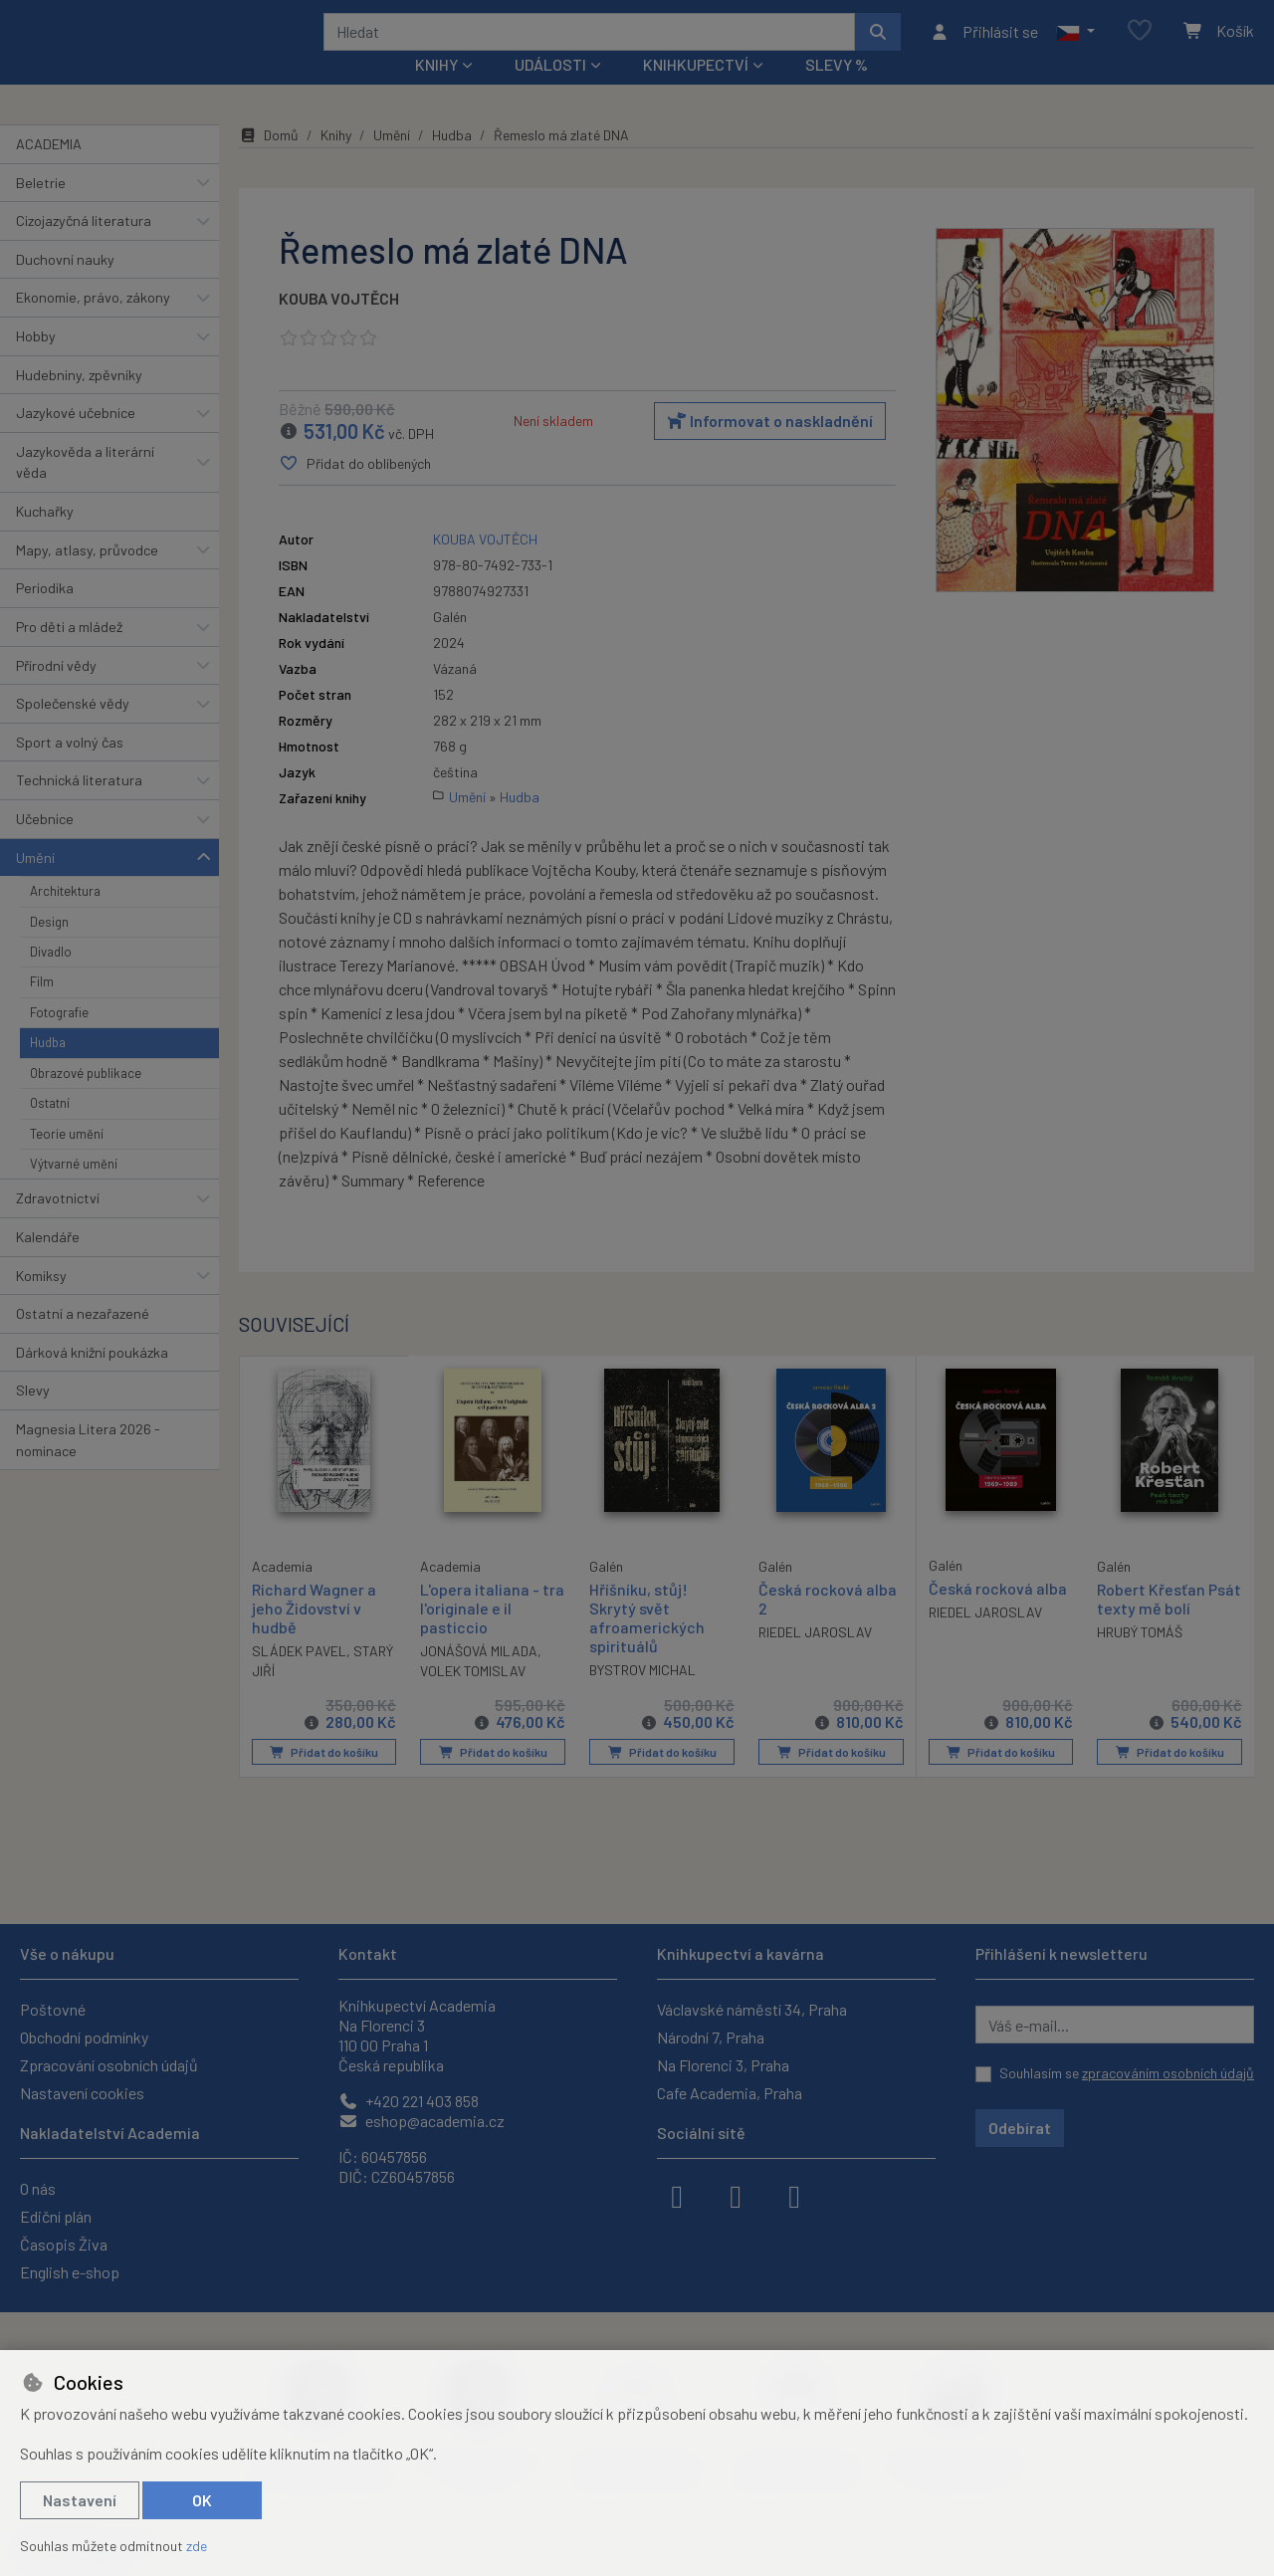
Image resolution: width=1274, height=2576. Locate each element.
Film (42, 1008)
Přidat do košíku (324, 1779)
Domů (269, 161)
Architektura (65, 918)
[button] (1075, 45)
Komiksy (41, 1301)
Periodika (45, 614)
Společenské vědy (72, 730)
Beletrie (41, 208)
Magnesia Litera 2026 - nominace (88, 1466)
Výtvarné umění (73, 1190)
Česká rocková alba (998, 1614)
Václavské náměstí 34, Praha (752, 2009)
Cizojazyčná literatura (83, 247)
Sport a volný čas (69, 768)
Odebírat (1019, 2127)
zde (196, 2545)
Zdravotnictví (58, 1224)
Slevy (33, 1416)
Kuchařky (45, 538)
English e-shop (69, 2271)
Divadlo (51, 978)
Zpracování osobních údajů (109, 2064)
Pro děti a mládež (69, 653)
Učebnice (45, 845)
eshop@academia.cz (421, 2120)
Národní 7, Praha (710, 2037)
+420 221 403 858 (408, 2100)
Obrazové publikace (85, 1100)
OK (202, 2499)
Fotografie (59, 1039)
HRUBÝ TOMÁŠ (1139, 1658)
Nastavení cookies (82, 2092)
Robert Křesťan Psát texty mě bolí (1169, 1624)
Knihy (335, 161)
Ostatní (50, 1130)
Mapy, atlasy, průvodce (87, 576)
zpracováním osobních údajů (1168, 2072)
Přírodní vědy (56, 691)
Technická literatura (79, 806)
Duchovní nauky (65, 286)
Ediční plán (56, 2216)
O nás (38, 2188)
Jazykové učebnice (75, 439)
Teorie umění (67, 1160)
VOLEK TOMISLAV (473, 1697)
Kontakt (367, 1953)
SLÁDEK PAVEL (299, 1676)
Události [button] (550, 91)
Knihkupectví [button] (695, 91)
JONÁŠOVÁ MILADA (478, 1677)
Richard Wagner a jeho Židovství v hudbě (314, 1633)
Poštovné (53, 2009)
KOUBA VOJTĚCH (339, 325)
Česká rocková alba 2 (827, 1624)
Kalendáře (48, 1263)
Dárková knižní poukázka (92, 1379)
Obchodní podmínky (84, 2037)
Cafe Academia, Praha (729, 2092)
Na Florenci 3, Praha (723, 2064)
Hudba (48, 1069)
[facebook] (677, 2195)
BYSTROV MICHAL (642, 1696)
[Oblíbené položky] (1139, 44)
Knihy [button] (436, 91)
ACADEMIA (49, 170)
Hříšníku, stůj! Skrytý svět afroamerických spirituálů (647, 1644)
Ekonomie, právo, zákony (93, 324)
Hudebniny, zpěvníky (79, 400)
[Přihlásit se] (984, 45)
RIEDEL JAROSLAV (815, 1658)
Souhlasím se (1126, 2072)
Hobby (36, 362)
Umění (35, 883)
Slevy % (836, 91)
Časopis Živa (63, 2244)
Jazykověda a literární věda (85, 489)
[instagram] (735, 2195)
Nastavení (79, 2499)
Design (49, 948)
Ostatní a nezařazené (82, 1340)
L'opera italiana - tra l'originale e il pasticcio (492, 1634)
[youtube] (794, 2195)
